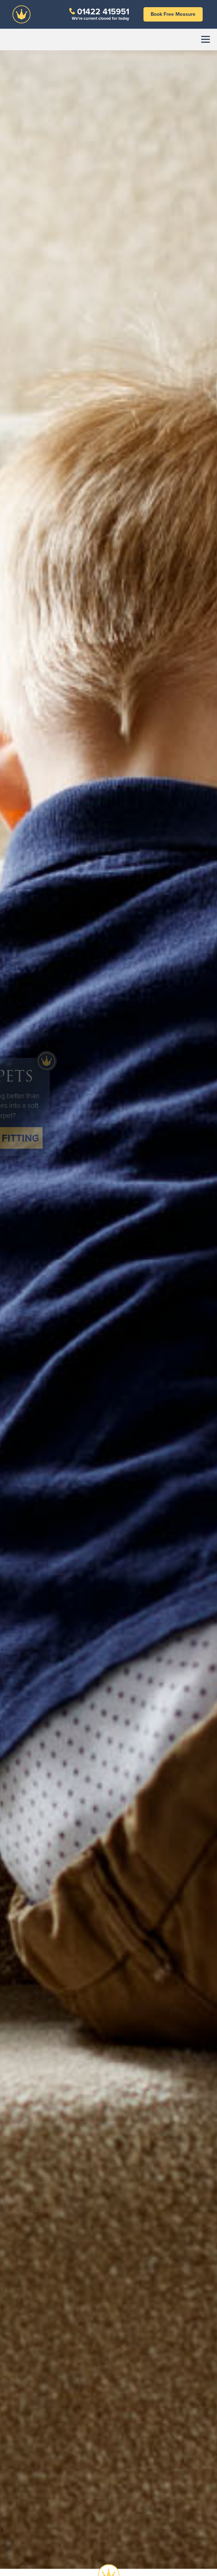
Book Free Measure (173, 14)
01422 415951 (103, 11)
